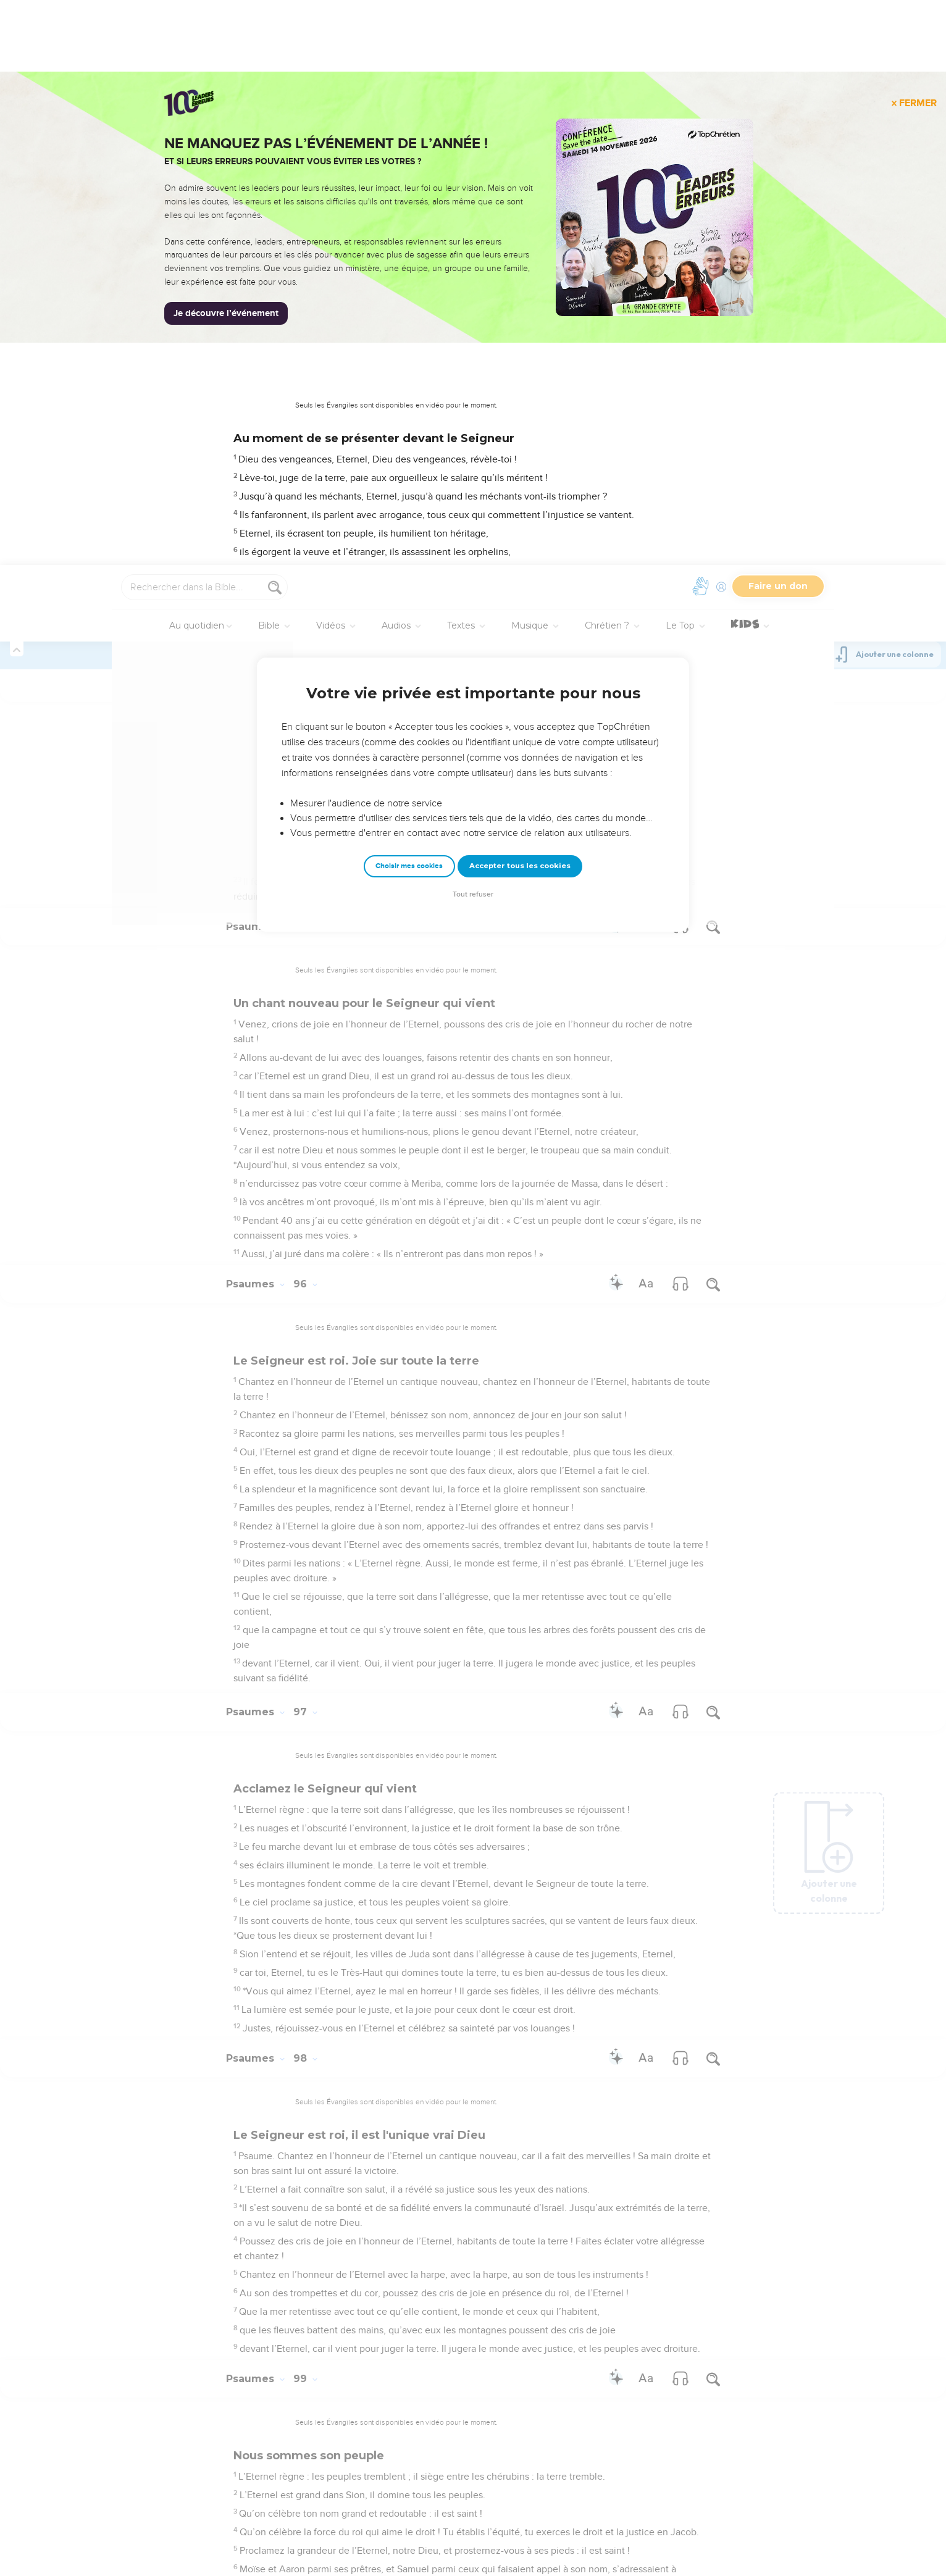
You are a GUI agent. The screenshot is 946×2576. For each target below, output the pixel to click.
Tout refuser (473, 329)
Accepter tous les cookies (520, 300)
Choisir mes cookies (409, 301)
